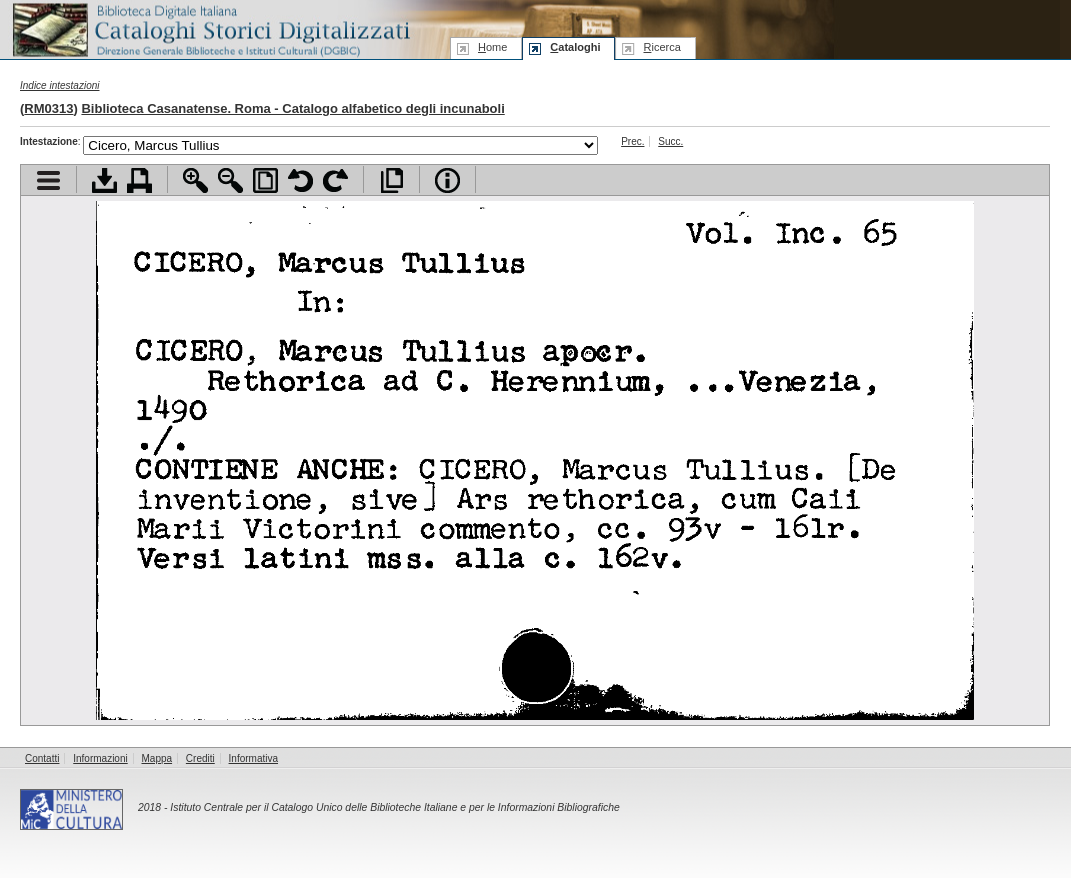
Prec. (632, 141)
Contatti (42, 758)
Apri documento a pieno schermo (391, 180)
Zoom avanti (195, 180)
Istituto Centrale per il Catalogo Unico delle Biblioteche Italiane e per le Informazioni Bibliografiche (394, 807)
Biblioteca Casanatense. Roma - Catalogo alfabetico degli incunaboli (292, 108)
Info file (447, 180)
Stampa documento (139, 180)
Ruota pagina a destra (335, 180)
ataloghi (575, 47)
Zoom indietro (230, 180)
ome (492, 47)
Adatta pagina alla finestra (265, 180)
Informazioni (100, 758)
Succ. (670, 141)
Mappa (157, 758)
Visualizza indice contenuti (48, 180)
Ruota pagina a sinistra (300, 180)
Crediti (200, 758)
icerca (661, 47)
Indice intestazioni (60, 85)
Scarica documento (104, 180)
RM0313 (48, 108)
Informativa (253, 758)
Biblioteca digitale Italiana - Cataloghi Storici (210, 28)
